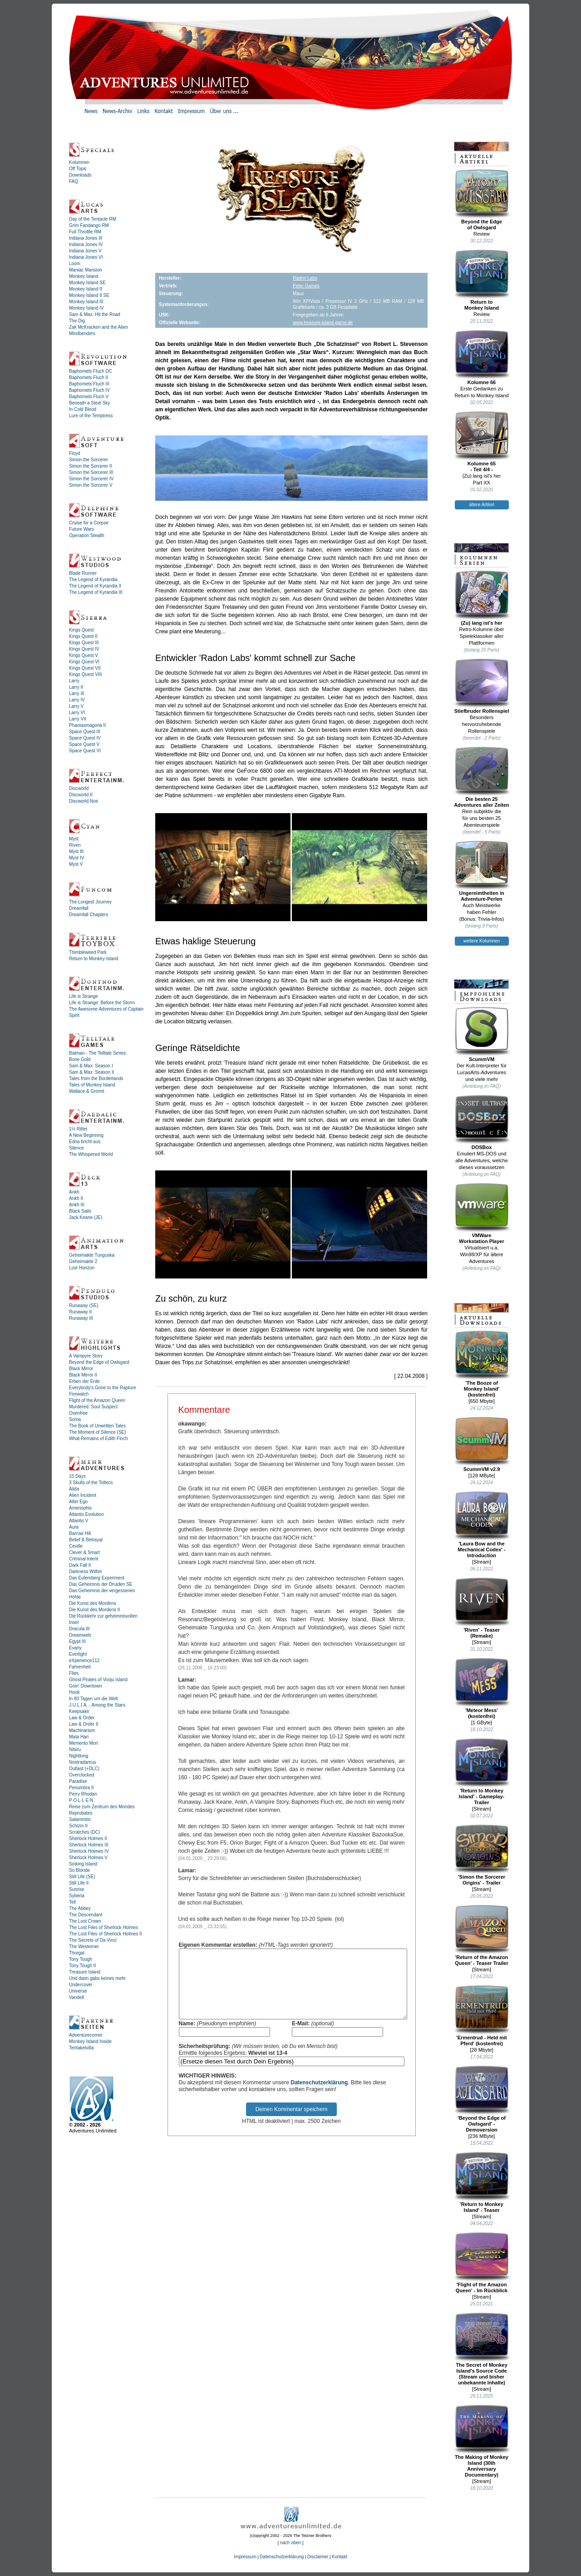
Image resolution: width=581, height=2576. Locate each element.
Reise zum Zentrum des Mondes (102, 1806)
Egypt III (77, 1641)
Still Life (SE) (82, 1876)
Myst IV (76, 857)
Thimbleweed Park (88, 952)
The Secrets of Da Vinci (93, 1940)
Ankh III (76, 1204)
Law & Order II (83, 1724)
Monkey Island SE (87, 282)
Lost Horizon (81, 1267)
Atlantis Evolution (86, 1514)
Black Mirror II (83, 1374)
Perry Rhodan (83, 1793)
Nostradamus (82, 1762)
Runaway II (80, 1311)
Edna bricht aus (85, 1141)
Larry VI (77, 712)
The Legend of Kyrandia (93, 579)
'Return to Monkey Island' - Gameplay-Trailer (481, 1771)
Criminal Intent (83, 1558)
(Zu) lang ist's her (481, 598)
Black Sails (80, 1211)
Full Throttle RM (85, 231)
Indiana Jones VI (86, 257)
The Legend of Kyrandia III (96, 592)
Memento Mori (83, 1743)
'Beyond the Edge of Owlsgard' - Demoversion (481, 2098)
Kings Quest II (83, 636)
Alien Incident (82, 1495)
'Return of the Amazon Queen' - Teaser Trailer (481, 1935)
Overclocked (81, 1774)
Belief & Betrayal (86, 1539)
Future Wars (81, 529)
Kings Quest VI (84, 661)
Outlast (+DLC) (84, 1768)
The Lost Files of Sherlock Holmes (103, 1927)
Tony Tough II (82, 1965)
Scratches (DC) (84, 1832)
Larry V (76, 706)
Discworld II (81, 794)
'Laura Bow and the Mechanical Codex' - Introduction (481, 1524)
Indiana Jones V (85, 250)
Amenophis (80, 1507)
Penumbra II (81, 1787)
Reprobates (81, 1813)
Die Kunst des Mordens (92, 1603)
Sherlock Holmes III (88, 1844)
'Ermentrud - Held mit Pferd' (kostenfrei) (481, 2015)
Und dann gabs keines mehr (97, 1978)
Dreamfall (79, 908)
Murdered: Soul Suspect (93, 1406)
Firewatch (79, 1394)
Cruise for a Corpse (88, 522)
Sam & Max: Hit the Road (94, 314)
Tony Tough (80, 1959)
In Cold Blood (82, 409)
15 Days (77, 1476)
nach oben (290, 2542)
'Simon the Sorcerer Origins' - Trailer (481, 1854)
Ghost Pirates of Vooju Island (98, 1679)
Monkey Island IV (86, 308)
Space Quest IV (85, 737)
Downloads (80, 175)
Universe (78, 1991)
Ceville (76, 1546)
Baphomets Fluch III (89, 383)
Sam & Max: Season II (91, 1072)
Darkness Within (85, 1571)
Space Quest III (84, 731)
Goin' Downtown (85, 1685)
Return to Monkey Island (93, 958)
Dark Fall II (80, 1565)
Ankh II (76, 1198)
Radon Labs (305, 278)
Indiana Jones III (85, 238)
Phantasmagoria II (87, 725)
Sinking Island (83, 1863)
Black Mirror (81, 1368)
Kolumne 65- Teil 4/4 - (481, 441)
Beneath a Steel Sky (89, 402)
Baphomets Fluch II (88, 377)
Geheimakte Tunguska (91, 1255)
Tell (72, 1902)
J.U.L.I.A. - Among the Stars (97, 1705)
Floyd (74, 453)
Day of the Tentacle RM (92, 219)
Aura (74, 1527)
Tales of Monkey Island (92, 1084)
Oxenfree (78, 1413)
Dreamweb (80, 1635)
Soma (75, 1419)
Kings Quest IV (84, 648)
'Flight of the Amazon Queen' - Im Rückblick (481, 2262)
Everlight (78, 1654)
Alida (74, 1488)
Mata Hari (79, 1736)
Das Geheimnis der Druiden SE (101, 1584)
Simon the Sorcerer (88, 459)
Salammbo (80, 1819)
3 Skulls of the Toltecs (91, 1482)
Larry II (76, 687)
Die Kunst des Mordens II (94, 1609)
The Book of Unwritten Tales (97, 1425)
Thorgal (76, 1952)
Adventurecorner (86, 2035)
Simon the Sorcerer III (91, 472)
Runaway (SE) (83, 1305)
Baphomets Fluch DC (90, 371)
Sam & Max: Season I (91, 1065)
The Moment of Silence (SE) (97, 1432)
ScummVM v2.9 (481, 1444)
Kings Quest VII (84, 668)
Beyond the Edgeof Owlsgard (481, 199)
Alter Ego (78, 1501)
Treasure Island (84, 1971)
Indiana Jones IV (86, 244)
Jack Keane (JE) (85, 1217)
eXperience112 (84, 1660)
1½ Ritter (78, 1128)
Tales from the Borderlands (96, 1078)
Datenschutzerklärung (319, 2096)
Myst (74, 838)
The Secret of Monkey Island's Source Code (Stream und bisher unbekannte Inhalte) (481, 2348)
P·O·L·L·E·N (81, 1800)
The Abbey (80, 1908)
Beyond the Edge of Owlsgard (99, 1362)
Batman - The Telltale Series (97, 1053)
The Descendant (85, 1914)
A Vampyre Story (86, 1355)
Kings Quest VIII (85, 674)
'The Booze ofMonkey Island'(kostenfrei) (481, 1363)
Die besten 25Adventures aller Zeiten (481, 777)
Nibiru (75, 1749)
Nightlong (78, 1755)
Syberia (76, 1895)
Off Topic (78, 168)
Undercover (81, 1984)
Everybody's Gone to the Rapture (102, 1387)
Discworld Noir (83, 801)
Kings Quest (81, 629)
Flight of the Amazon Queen (97, 1400)
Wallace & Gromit (86, 1091)
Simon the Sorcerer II (90, 466)
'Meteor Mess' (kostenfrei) (481, 1688)
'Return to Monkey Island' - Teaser (481, 2182)
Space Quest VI (85, 750)
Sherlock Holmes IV (89, 1851)
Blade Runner (83, 573)
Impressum (245, 2556)
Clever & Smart (84, 1552)
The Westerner (84, 1946)
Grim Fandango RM (89, 225)
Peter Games (306, 285)
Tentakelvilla (81, 2047)
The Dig (77, 320)
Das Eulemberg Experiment (96, 1577)
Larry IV (77, 699)
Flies (74, 1673)
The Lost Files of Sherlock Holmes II (105, 1933)
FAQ (73, 181)
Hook (74, 1692)
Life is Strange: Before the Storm (102, 1002)
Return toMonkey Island (481, 280)
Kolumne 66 (481, 357)
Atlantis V (78, 1520)
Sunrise (76, 1889)
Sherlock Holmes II (88, 1838)
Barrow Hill (80, 1533)
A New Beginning (86, 1135)
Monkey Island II (85, 288)
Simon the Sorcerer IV (91, 478)
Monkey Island (83, 276)
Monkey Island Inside (90, 2041)
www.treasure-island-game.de (323, 322)
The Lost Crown (85, 1921)
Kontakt (339, 2556)
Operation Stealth (86, 535)
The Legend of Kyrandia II (95, 585)
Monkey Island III (86, 301)
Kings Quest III (84, 642)
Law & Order (81, 1717)
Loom (74, 263)
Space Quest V (84, 744)
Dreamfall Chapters (88, 914)
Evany (75, 1647)
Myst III (76, 851)
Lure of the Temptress (91, 415)
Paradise (78, 1781)
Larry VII (77, 718)
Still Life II (79, 1882)
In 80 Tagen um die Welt (93, 1698)
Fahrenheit (80, 1666)
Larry (74, 680)
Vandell (76, 1997)
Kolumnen (79, 162)
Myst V (76, 864)
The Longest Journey (90, 901)
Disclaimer (318, 2556)
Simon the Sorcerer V (91, 485)
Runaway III (81, 1318)
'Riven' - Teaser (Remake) (481, 1607)
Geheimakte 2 (83, 1261)
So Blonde (79, 1870)
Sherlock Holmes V (88, 1857)
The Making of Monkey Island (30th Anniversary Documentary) (481, 2440)
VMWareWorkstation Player (481, 1213)
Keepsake (79, 1711)
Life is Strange (83, 996)
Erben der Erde (84, 1381)
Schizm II (78, 1825)
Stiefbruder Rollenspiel (481, 686)
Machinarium (82, 1730)
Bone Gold (79, 1059)
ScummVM (481, 1034)
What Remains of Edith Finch (98, 1438)
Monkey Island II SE (89, 295)
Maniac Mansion (85, 269)
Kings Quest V (83, 655)
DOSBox (481, 1122)
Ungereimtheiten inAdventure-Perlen (481, 871)
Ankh (74, 1191)
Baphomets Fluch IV (89, 390)
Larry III (76, 693)
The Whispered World (91, 1154)
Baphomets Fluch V (88, 396)
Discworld (79, 788)
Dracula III (79, 1628)
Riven (75, 845)
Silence (76, 1147)
